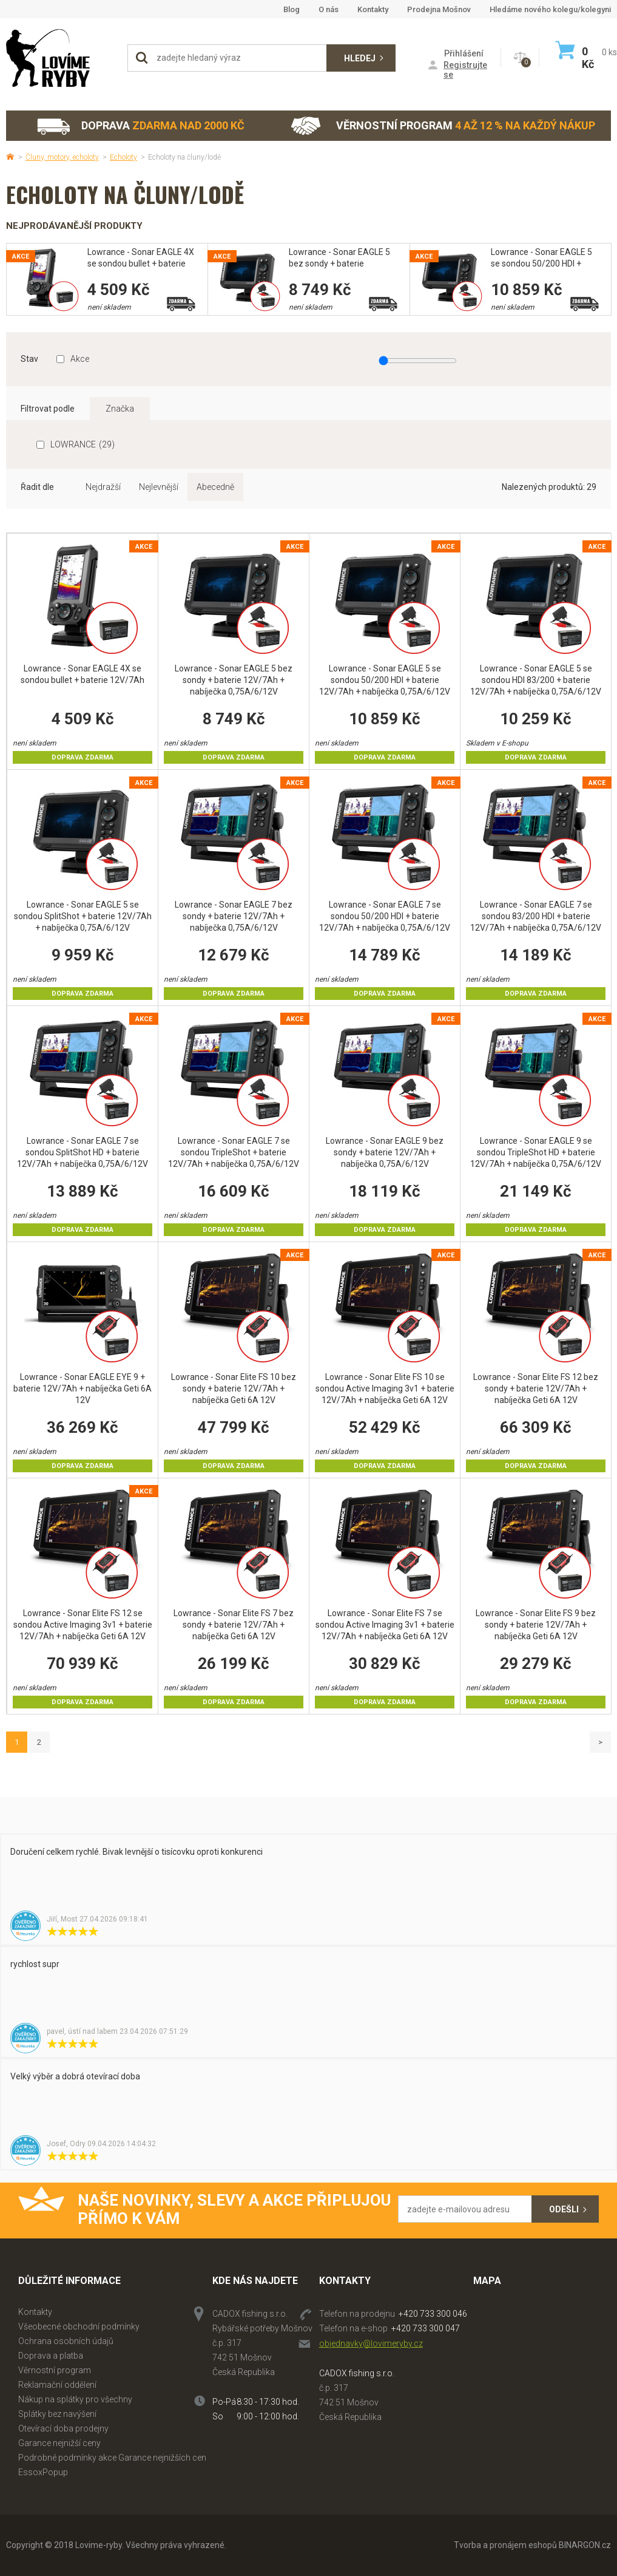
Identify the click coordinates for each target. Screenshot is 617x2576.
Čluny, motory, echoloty (62, 157)
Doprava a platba (50, 2355)
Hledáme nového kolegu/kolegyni (550, 9)
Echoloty (123, 157)
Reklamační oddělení (57, 2385)
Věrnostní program (443, 126)
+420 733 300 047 (425, 2328)
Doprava (140, 126)
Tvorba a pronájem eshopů (505, 2545)
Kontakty (372, 9)
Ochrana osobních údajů (65, 2341)
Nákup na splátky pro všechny (75, 2399)
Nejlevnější (158, 487)
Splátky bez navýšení (57, 2414)
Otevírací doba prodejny (63, 2428)
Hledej (360, 58)
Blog (291, 9)
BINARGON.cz (585, 2545)
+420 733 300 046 (433, 2314)
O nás (329, 9)
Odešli (564, 2209)
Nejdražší (103, 487)
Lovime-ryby (60, 58)
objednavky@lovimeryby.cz (371, 2343)
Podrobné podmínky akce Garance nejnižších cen (112, 2457)
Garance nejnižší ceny (59, 2443)
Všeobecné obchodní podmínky (79, 2326)
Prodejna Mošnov (439, 9)
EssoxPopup (43, 2472)
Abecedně (215, 487)
